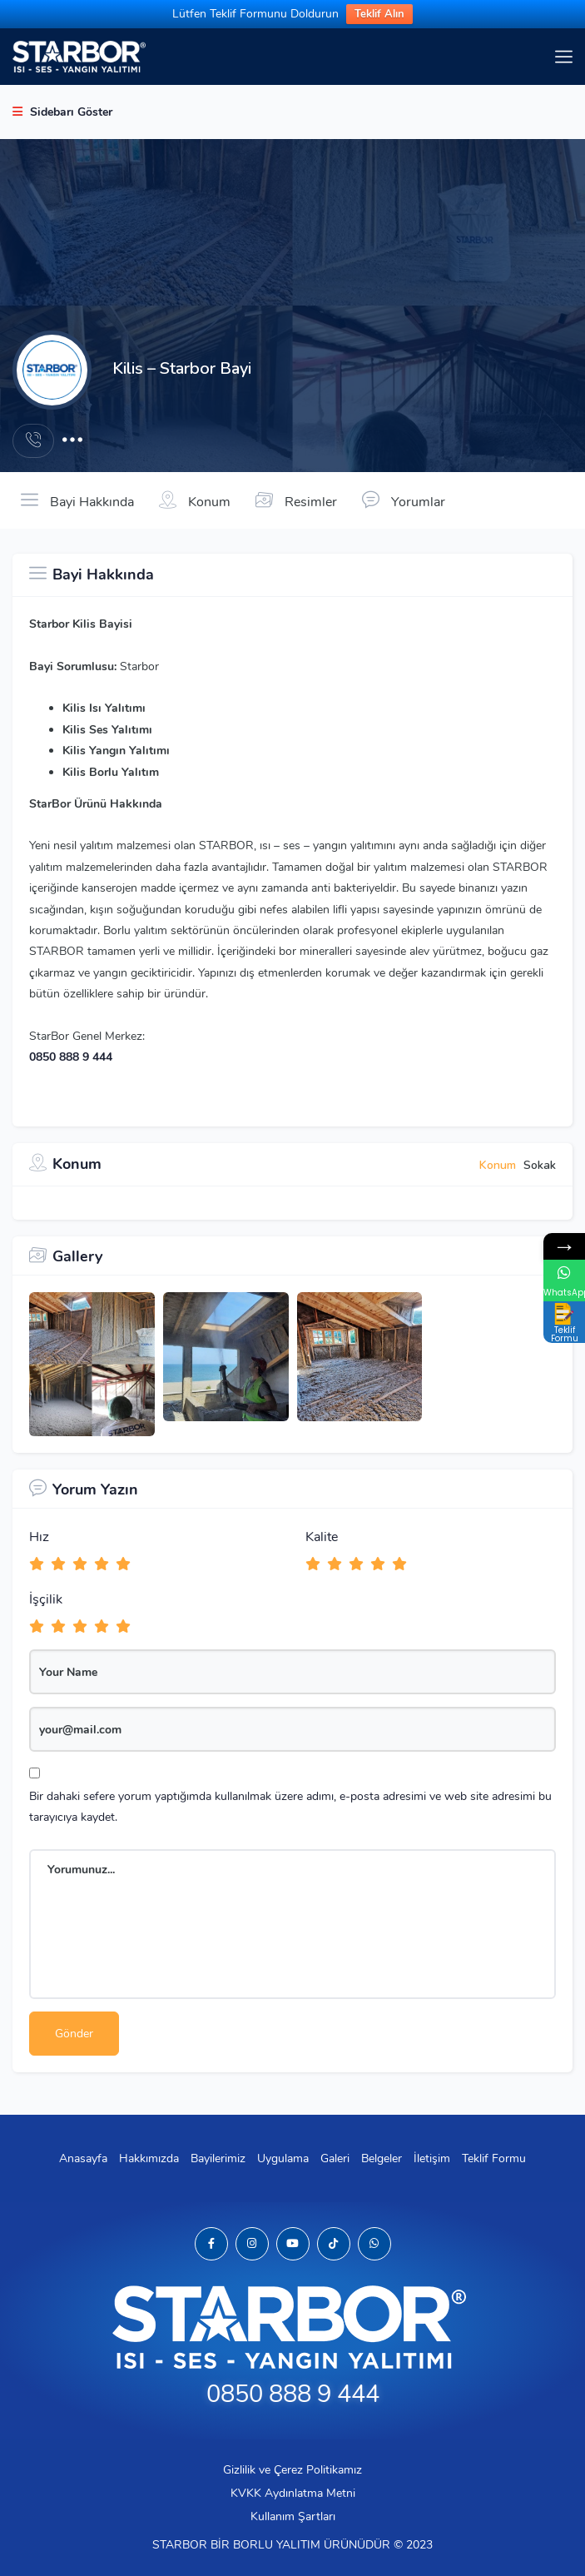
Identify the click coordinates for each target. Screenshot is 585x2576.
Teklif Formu (494, 2158)
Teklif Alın (379, 14)
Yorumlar (403, 500)
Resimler (296, 500)
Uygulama (283, 2158)
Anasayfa (83, 2158)
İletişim (432, 2158)
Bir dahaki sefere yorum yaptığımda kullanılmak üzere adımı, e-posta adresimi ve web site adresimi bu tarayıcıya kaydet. (290, 1806)
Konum (195, 500)
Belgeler (381, 2158)
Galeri (335, 2158)
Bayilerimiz (218, 2158)
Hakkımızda (149, 2158)
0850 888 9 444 (70, 1057)
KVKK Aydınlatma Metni (293, 2493)
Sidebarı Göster (62, 112)
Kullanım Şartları (292, 2516)
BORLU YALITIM (276, 2545)
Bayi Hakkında (77, 500)
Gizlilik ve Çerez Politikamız (292, 2470)
